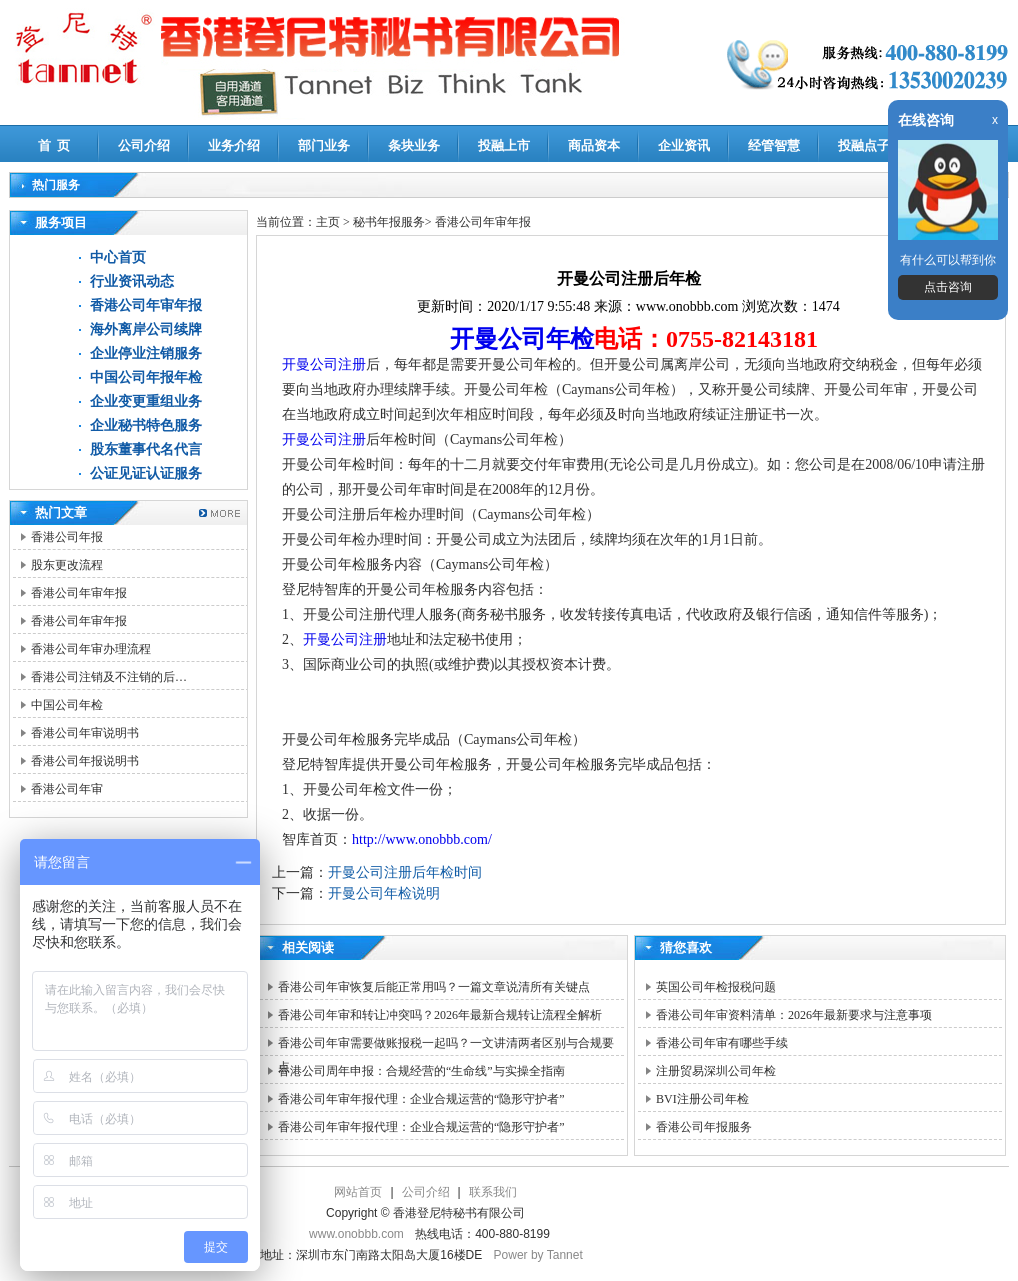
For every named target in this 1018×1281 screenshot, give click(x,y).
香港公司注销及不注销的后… (109, 677)
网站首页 (358, 1192)
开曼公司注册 (324, 364)
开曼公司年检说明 (384, 893)
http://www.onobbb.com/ (422, 839)
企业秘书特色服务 (146, 425)
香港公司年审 (67, 789)
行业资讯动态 (132, 281)
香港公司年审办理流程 (91, 649)
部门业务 (324, 145)
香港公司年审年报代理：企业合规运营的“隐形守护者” (421, 1099)
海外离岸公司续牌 (146, 329)
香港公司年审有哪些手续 (722, 1043)
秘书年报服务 (389, 222)
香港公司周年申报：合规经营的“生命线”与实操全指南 (421, 1071)
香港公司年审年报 (146, 305)
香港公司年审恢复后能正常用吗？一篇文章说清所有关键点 (434, 987)
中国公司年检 (67, 705)
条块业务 (414, 145)
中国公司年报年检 (146, 377)
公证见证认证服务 (146, 473)
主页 (328, 222)
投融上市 (504, 145)
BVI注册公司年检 (702, 1099)
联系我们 (493, 1192)
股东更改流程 (67, 565)
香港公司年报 (67, 537)
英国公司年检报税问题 (716, 987)
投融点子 (864, 145)
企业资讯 (684, 145)
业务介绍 (234, 145)
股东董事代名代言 (146, 449)
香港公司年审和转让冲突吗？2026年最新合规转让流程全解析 (440, 1015)
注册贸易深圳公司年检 (716, 1071)
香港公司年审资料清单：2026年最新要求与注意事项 (794, 1015)
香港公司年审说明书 (85, 733)
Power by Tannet (538, 1255)
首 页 (54, 145)
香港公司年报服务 (704, 1127)
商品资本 (594, 145)
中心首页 (118, 257)
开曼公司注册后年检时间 (405, 872)
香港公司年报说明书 (85, 761)
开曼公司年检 (522, 339)
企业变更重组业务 (146, 401)
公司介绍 (144, 145)
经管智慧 (774, 145)
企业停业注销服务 (146, 353)
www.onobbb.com (356, 1234)
